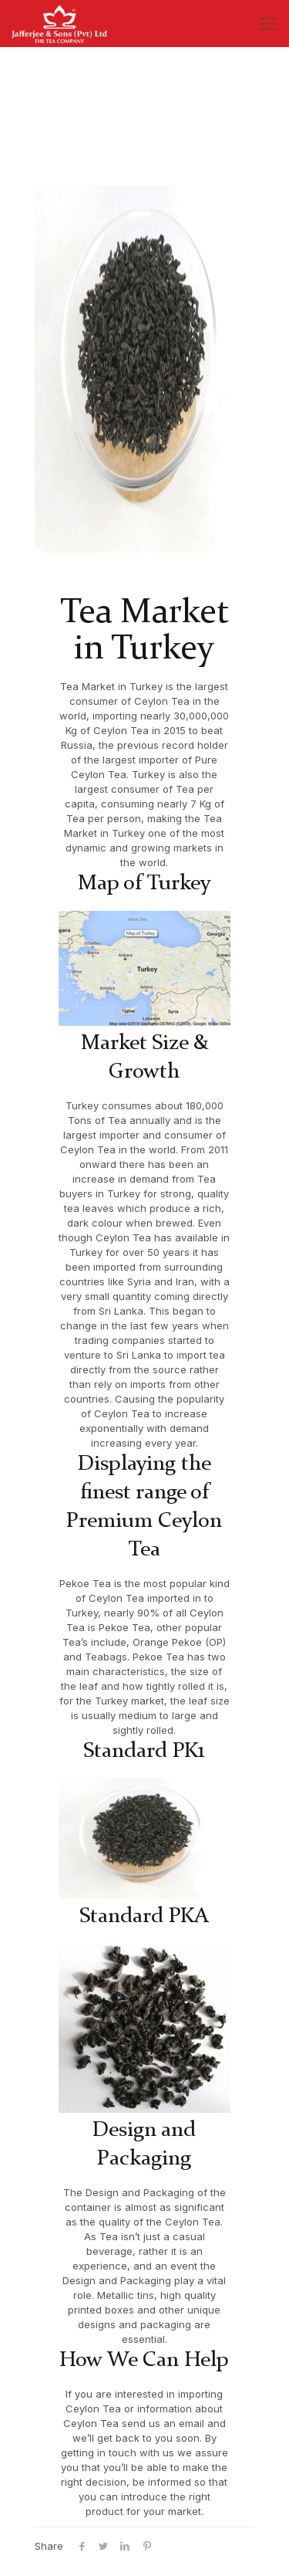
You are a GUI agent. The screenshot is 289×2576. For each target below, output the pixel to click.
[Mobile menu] (268, 23)
